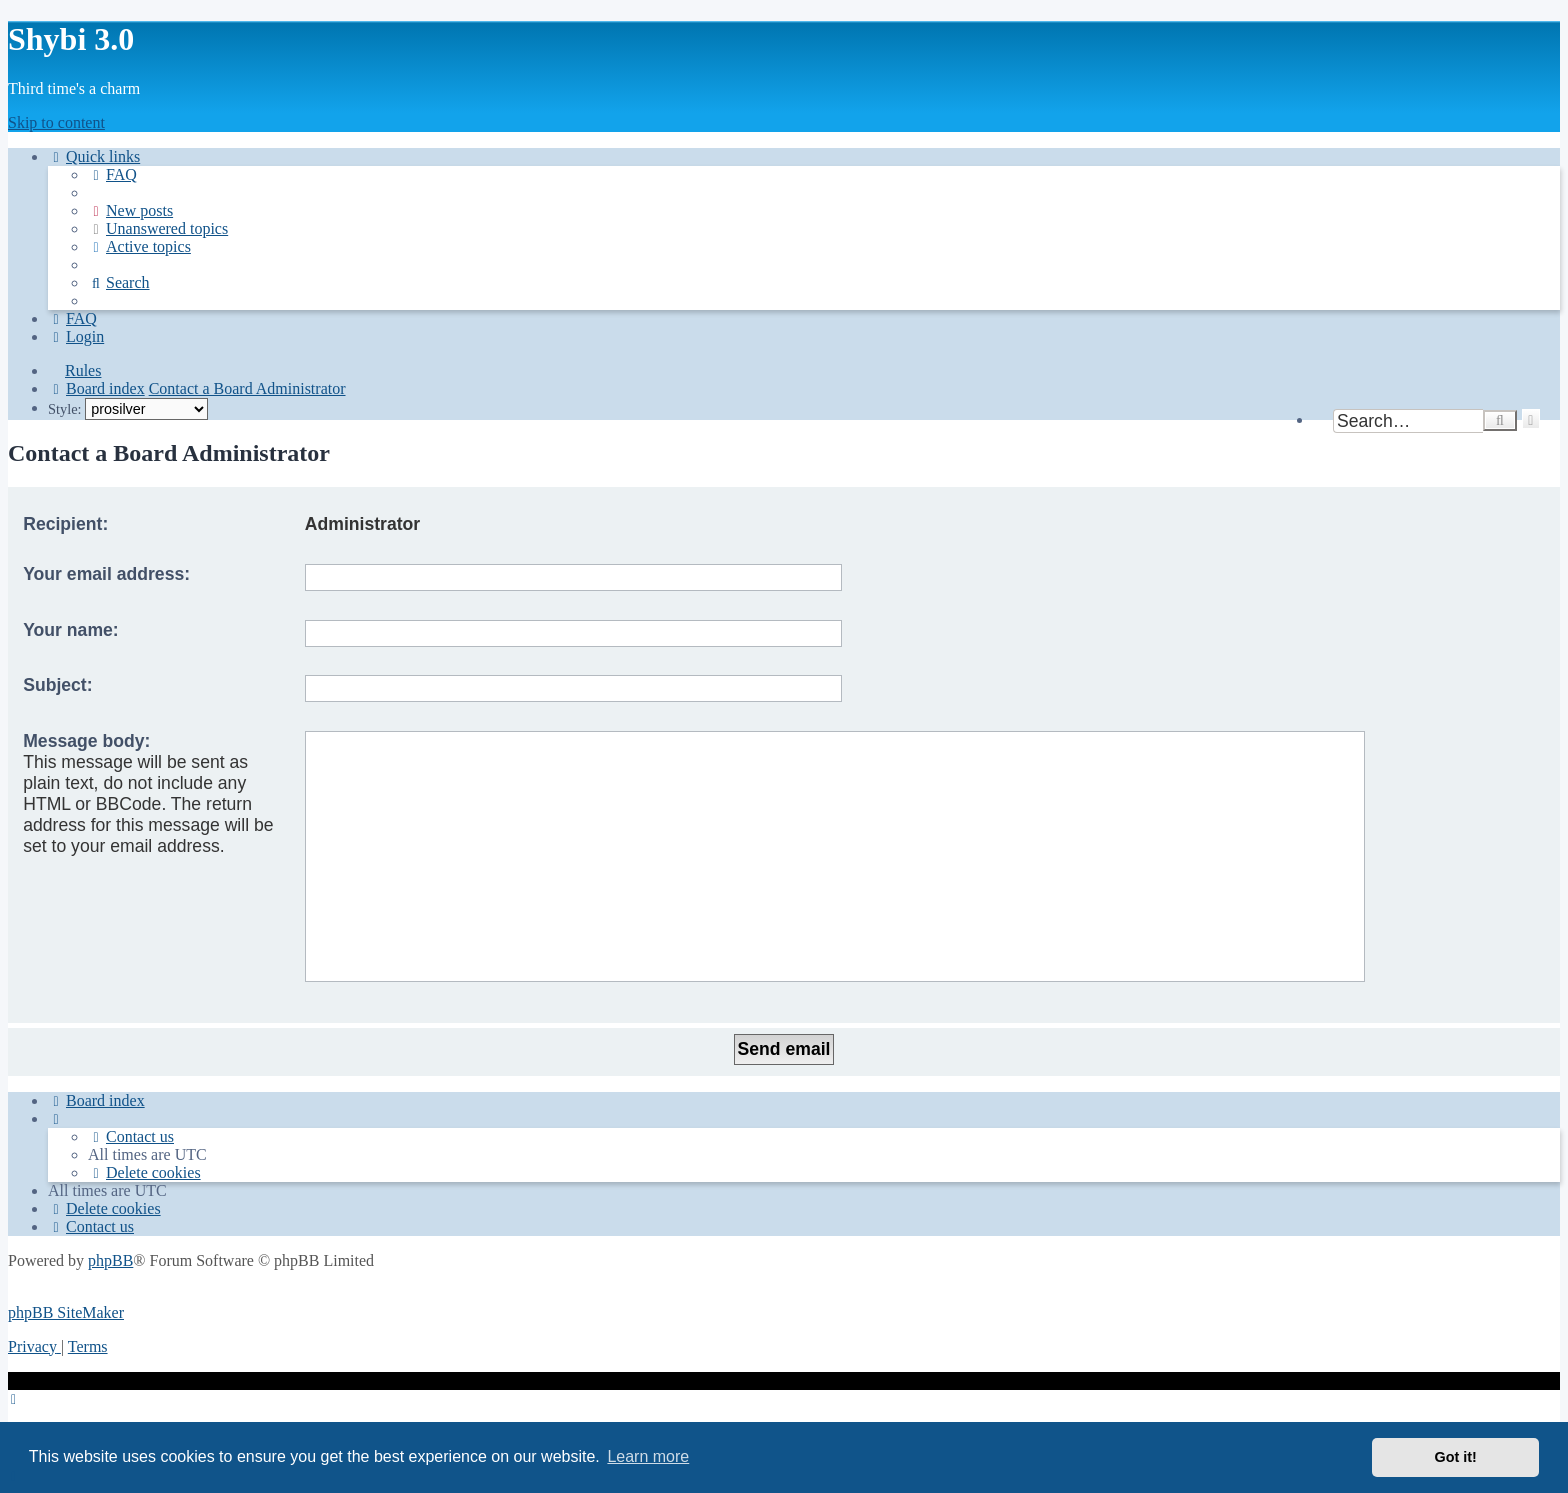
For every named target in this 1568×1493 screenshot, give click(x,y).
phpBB (110, 1260)
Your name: (70, 630)
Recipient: (65, 524)
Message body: (86, 741)
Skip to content (56, 122)
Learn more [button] (648, 1456)
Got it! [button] (1456, 1457)
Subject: (57, 685)
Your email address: (106, 574)
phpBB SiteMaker (66, 1312)
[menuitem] (112, 174)
